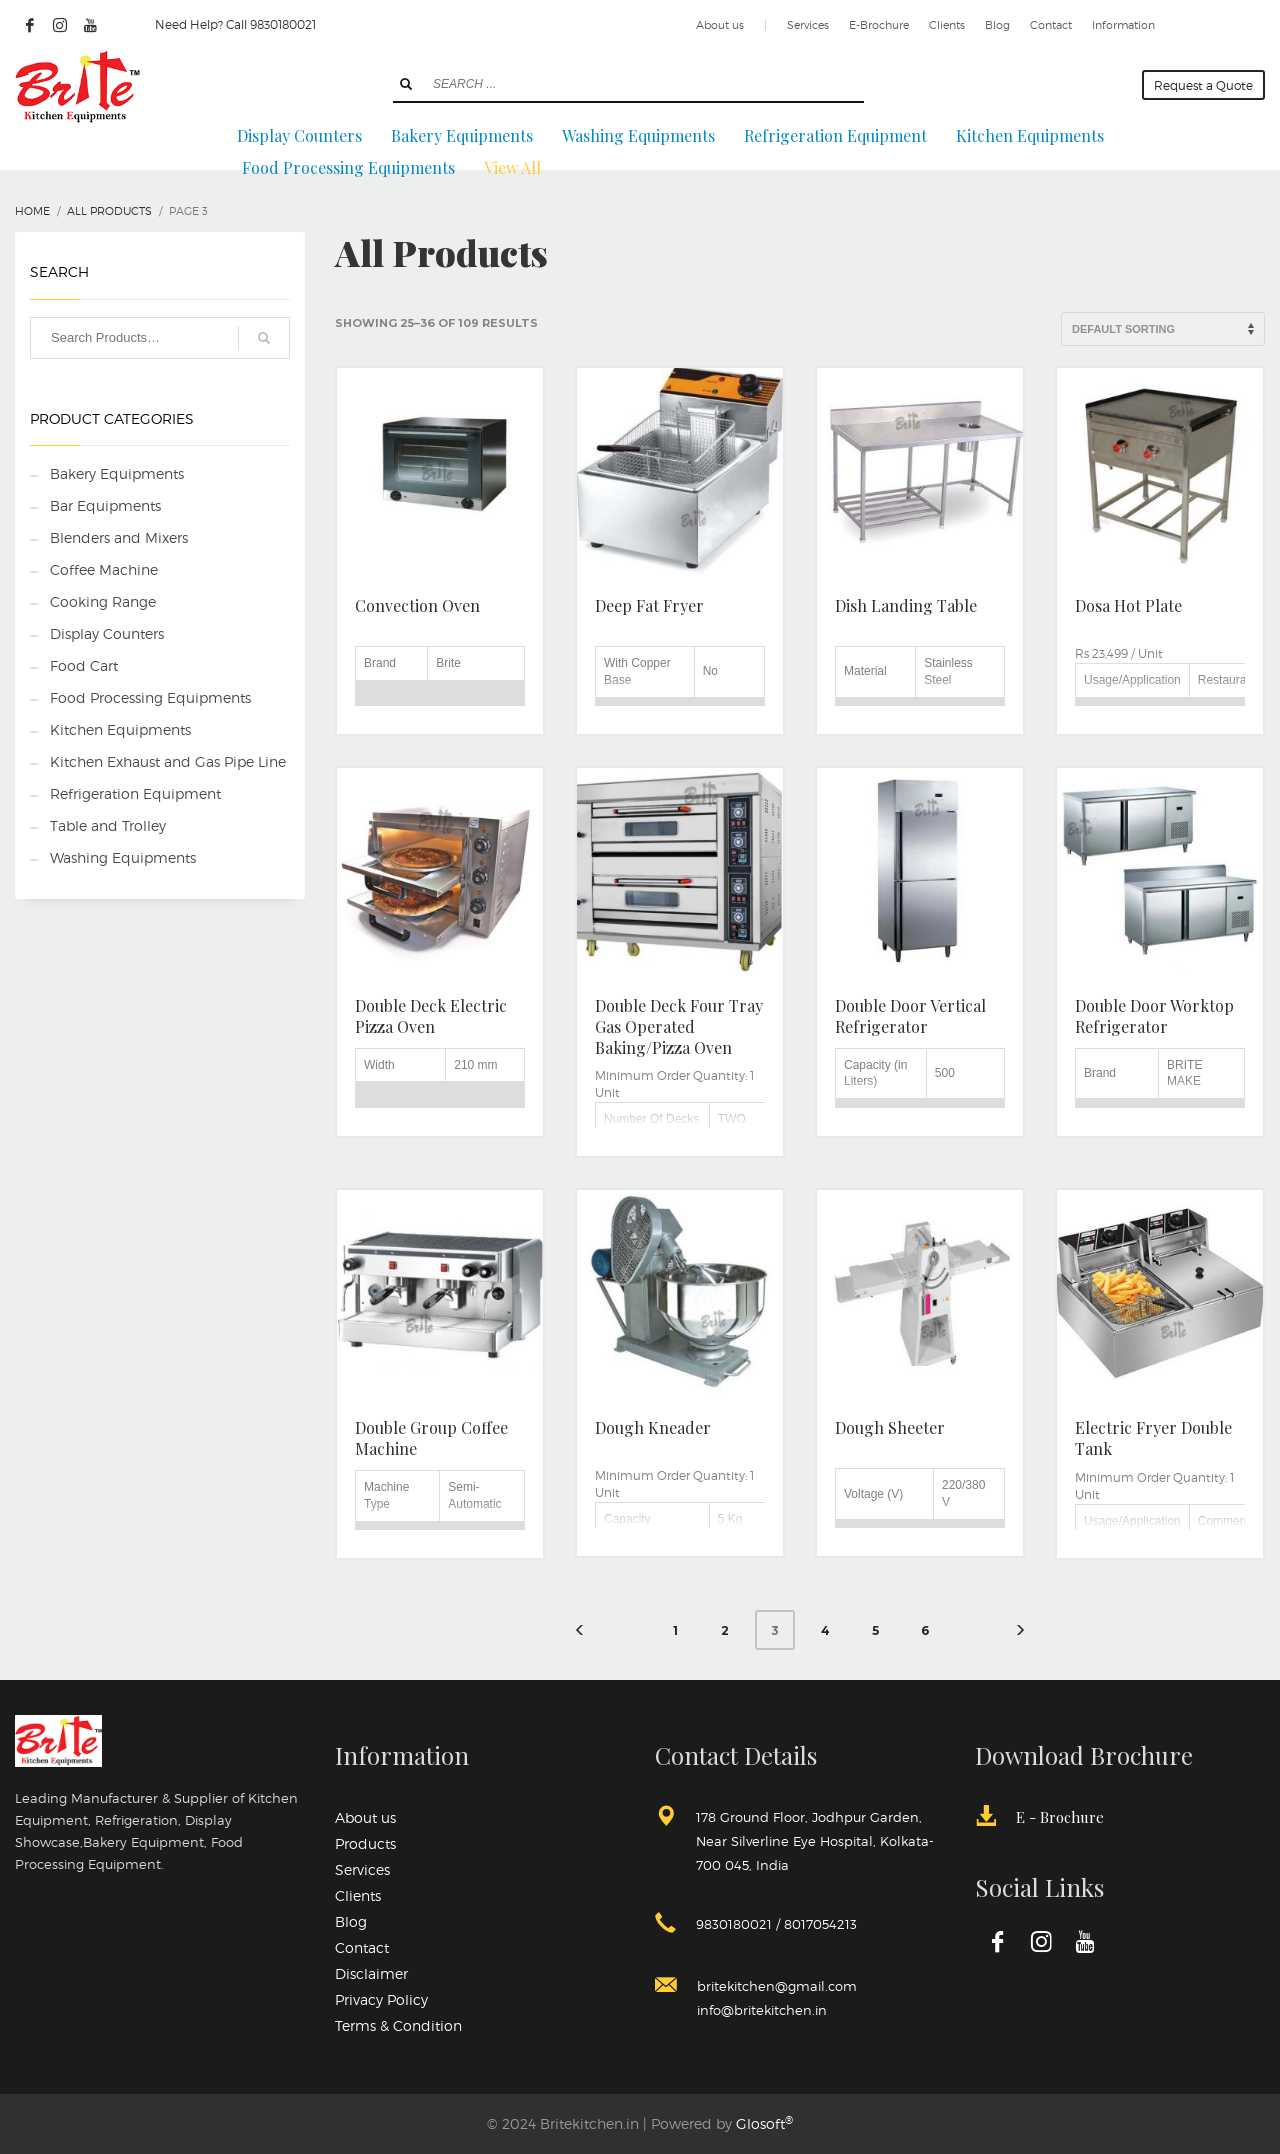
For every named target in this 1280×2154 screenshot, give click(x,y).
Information (1123, 25)
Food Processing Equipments (150, 697)
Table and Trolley (108, 825)
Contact (1051, 25)
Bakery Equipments (117, 473)
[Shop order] (1163, 329)
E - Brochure (1060, 1817)
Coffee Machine (104, 569)
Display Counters (107, 633)
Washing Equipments (123, 857)
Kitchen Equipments (120, 729)
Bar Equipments (105, 505)
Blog (997, 25)
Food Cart (84, 665)
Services (808, 25)
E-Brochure (879, 25)
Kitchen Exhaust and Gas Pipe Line (168, 761)
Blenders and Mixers (119, 537)
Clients (947, 25)
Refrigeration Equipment (135, 793)
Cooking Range (103, 601)
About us (720, 25)
